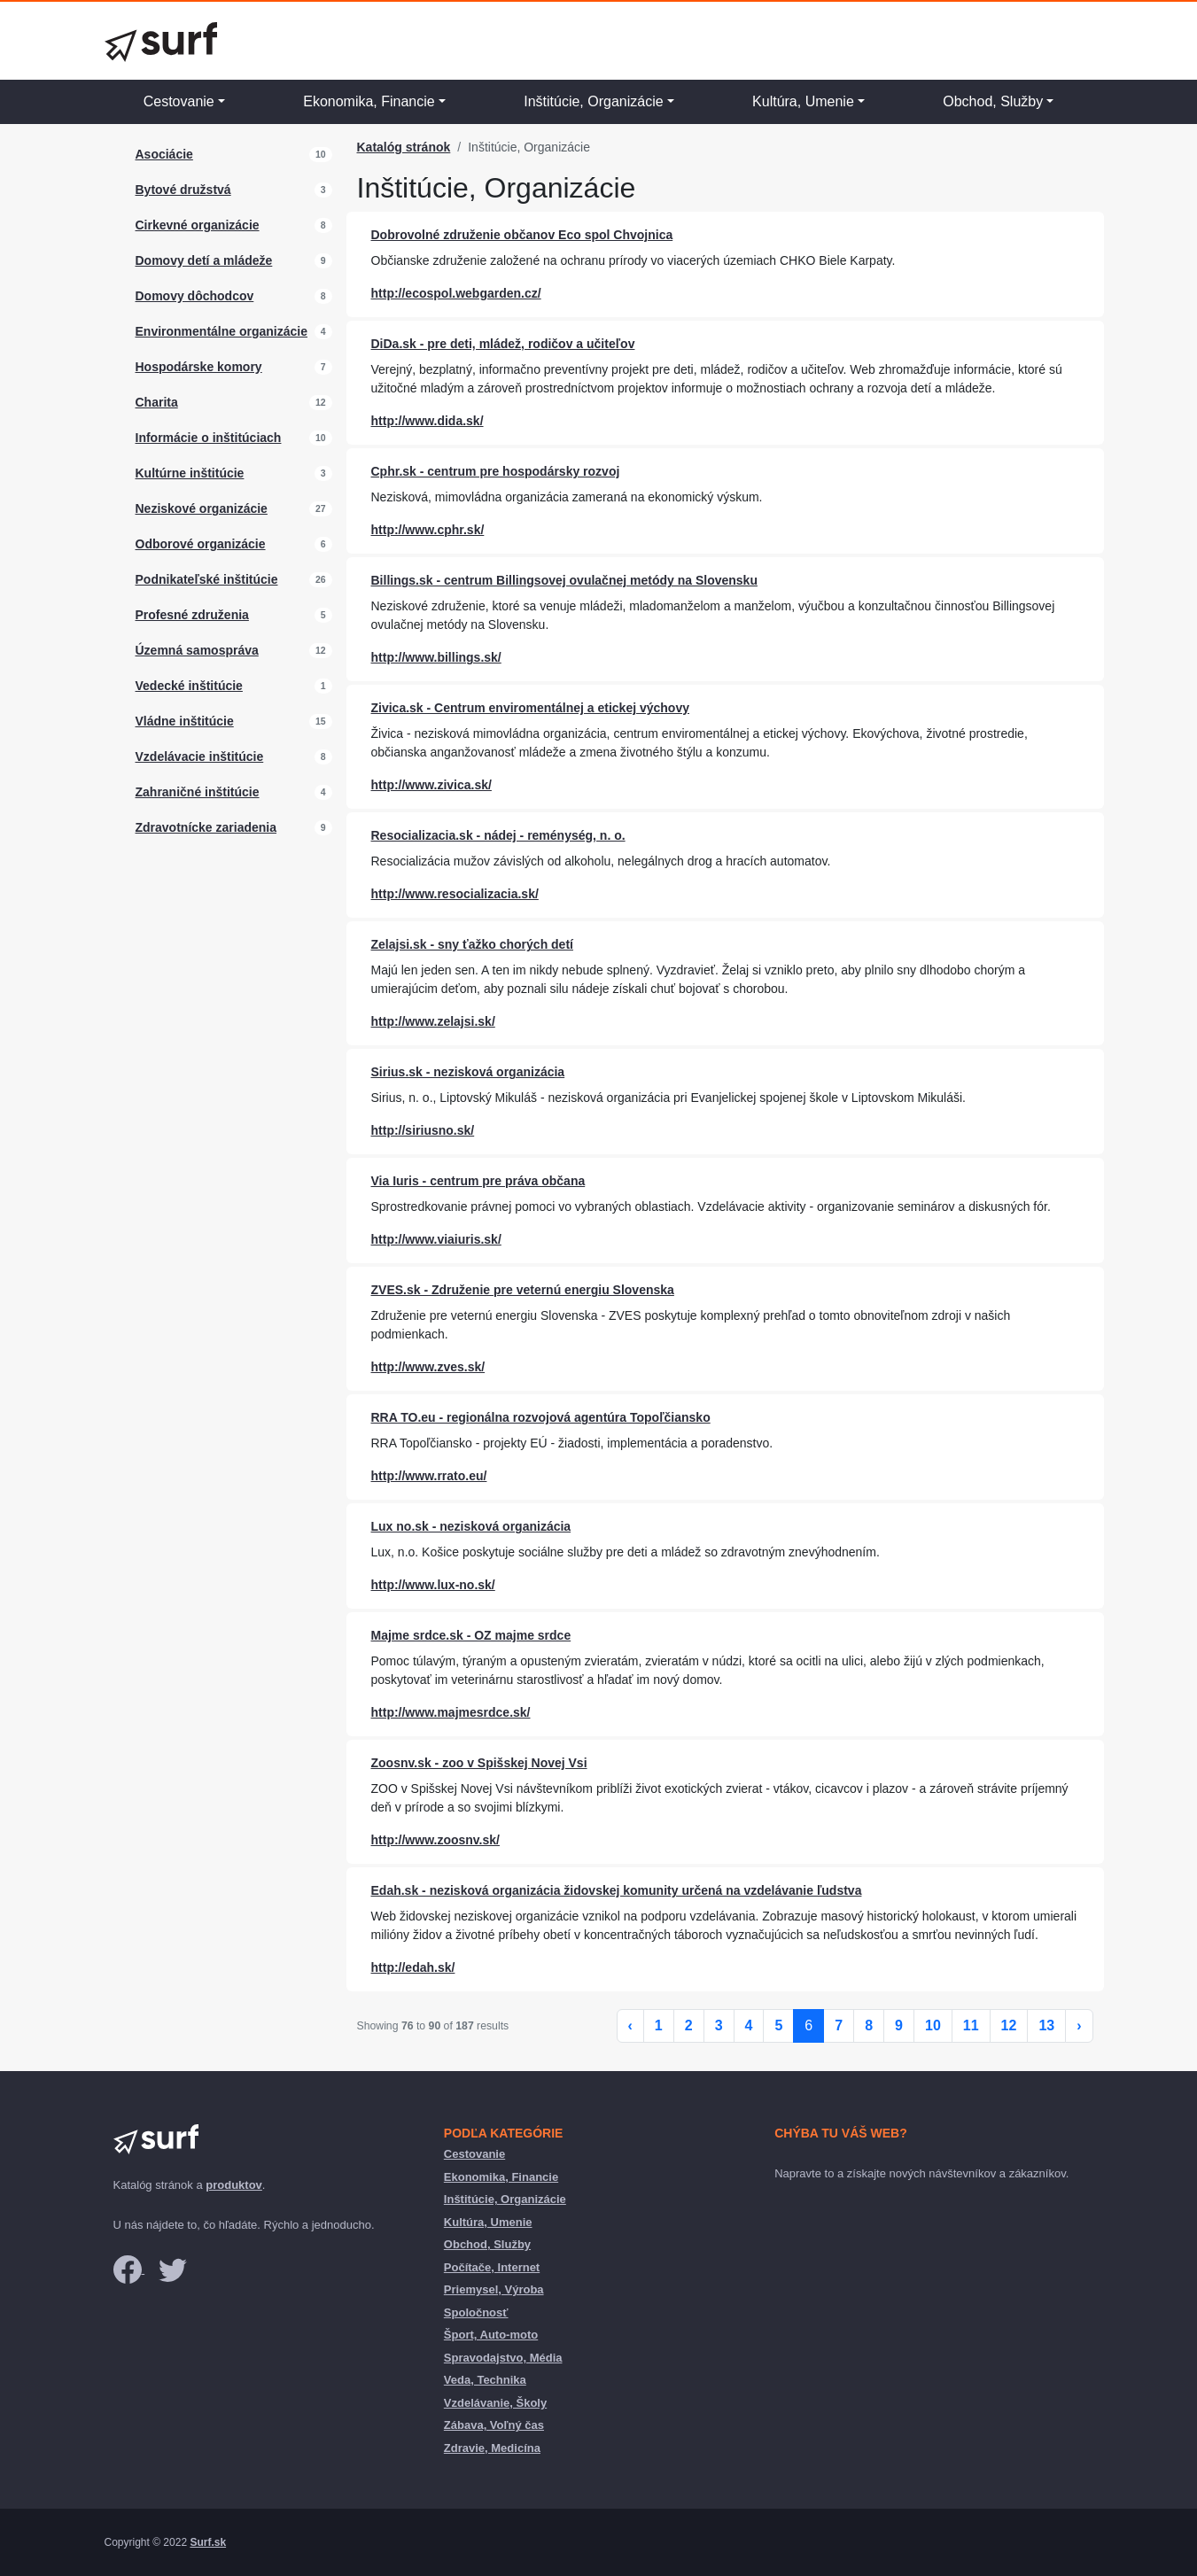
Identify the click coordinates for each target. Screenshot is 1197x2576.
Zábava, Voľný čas (494, 2425)
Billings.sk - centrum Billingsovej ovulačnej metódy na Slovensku (564, 580)
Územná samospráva (197, 650)
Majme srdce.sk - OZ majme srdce (471, 1635)
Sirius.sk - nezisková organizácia (468, 1072)
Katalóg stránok (404, 147)
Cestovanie (179, 101)
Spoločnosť (476, 2312)
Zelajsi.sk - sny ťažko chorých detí (472, 944)
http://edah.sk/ (413, 1967)
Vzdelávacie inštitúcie (200, 756)
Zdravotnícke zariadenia (206, 827)
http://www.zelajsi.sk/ (433, 1021)
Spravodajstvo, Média (503, 2357)
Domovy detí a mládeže (204, 260)
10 (933, 2025)
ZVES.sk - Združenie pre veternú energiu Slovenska (522, 1290)
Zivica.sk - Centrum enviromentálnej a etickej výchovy (530, 708)
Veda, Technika (485, 2379)
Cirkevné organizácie (198, 225)
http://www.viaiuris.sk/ (436, 1239)
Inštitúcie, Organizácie (593, 101)
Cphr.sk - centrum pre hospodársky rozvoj (495, 471)
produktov (234, 2185)
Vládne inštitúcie (185, 721)
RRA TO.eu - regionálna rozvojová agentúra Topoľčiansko (541, 1417)
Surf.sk (208, 2542)
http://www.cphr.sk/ (428, 530)
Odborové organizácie (201, 544)
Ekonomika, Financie (369, 101)
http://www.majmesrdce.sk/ (451, 1712)
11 (971, 2025)
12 (1009, 2025)
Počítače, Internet (492, 2267)
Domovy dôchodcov (195, 296)
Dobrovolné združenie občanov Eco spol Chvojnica (522, 235)
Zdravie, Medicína (492, 2448)
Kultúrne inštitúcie (190, 473)
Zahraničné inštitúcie (198, 792)
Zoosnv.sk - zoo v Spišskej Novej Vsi (479, 1763)
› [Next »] (1079, 2025)
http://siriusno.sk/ (423, 1130)
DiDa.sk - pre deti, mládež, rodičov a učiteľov (503, 344)
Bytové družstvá (183, 189)
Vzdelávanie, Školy (495, 2402)
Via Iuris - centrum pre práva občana (478, 1181)
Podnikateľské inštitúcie (207, 579)
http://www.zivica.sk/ (431, 785)
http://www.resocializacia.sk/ (455, 894)
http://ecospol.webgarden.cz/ (456, 293)
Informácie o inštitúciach (209, 438)
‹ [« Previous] (630, 2025)
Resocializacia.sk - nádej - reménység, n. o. (498, 835)
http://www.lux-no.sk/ (433, 1585)
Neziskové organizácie (202, 508)
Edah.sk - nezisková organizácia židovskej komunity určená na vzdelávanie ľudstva (616, 1890)
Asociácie (164, 154)
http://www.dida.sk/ (427, 421)
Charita (157, 402)
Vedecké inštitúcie (189, 686)
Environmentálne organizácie (222, 331)
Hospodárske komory (199, 367)
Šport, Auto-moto (491, 2334)
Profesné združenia (192, 615)
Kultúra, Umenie (803, 101)
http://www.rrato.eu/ (429, 1476)
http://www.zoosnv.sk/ (435, 1840)
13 (1046, 2025)
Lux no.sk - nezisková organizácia (471, 1526)
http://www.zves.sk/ (428, 1367)
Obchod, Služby (993, 101)
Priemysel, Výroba (494, 2289)
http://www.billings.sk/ (436, 657)
